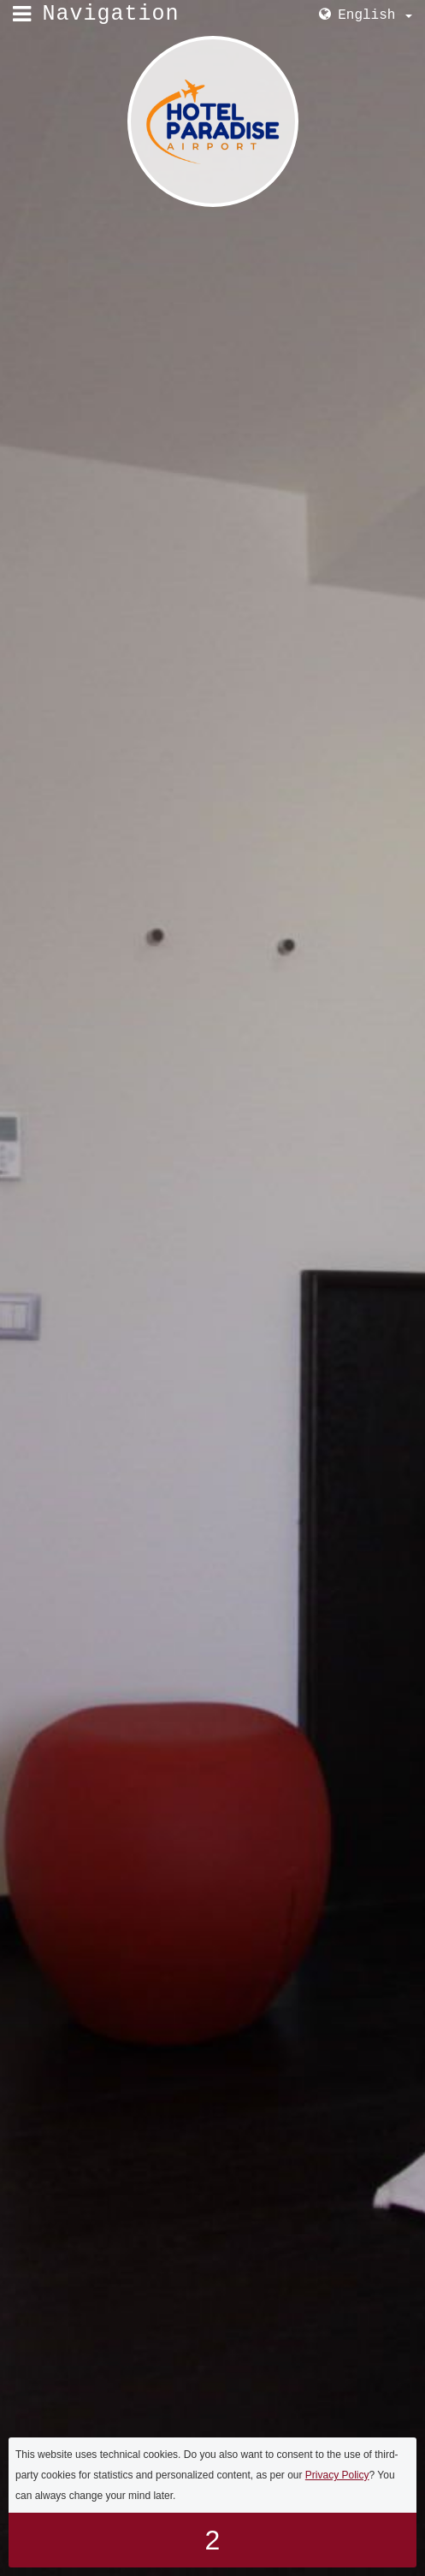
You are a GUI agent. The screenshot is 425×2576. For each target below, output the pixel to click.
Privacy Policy (337, 2475)
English (375, 15)
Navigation (111, 14)
